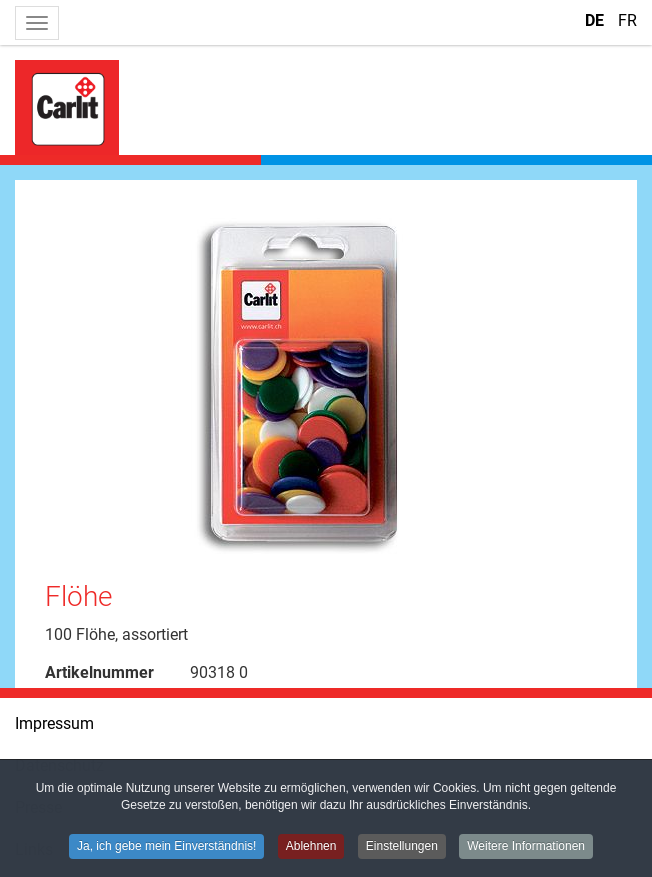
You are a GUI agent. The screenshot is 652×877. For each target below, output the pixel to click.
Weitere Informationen (526, 847)
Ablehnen (311, 847)
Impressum (54, 723)
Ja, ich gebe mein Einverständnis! (166, 847)
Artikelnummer (99, 672)
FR (627, 20)
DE (596, 20)
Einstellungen (402, 847)
